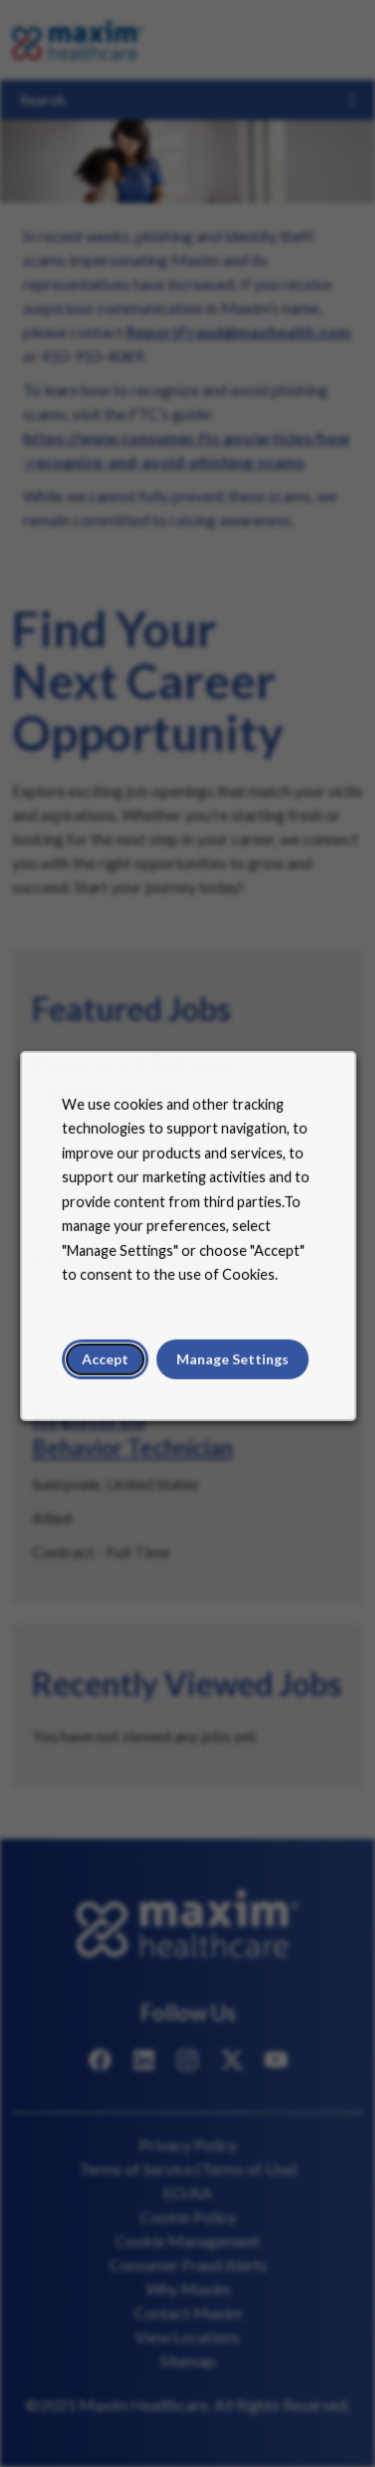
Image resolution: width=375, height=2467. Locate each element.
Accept (107, 1368)
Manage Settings (230, 1368)
